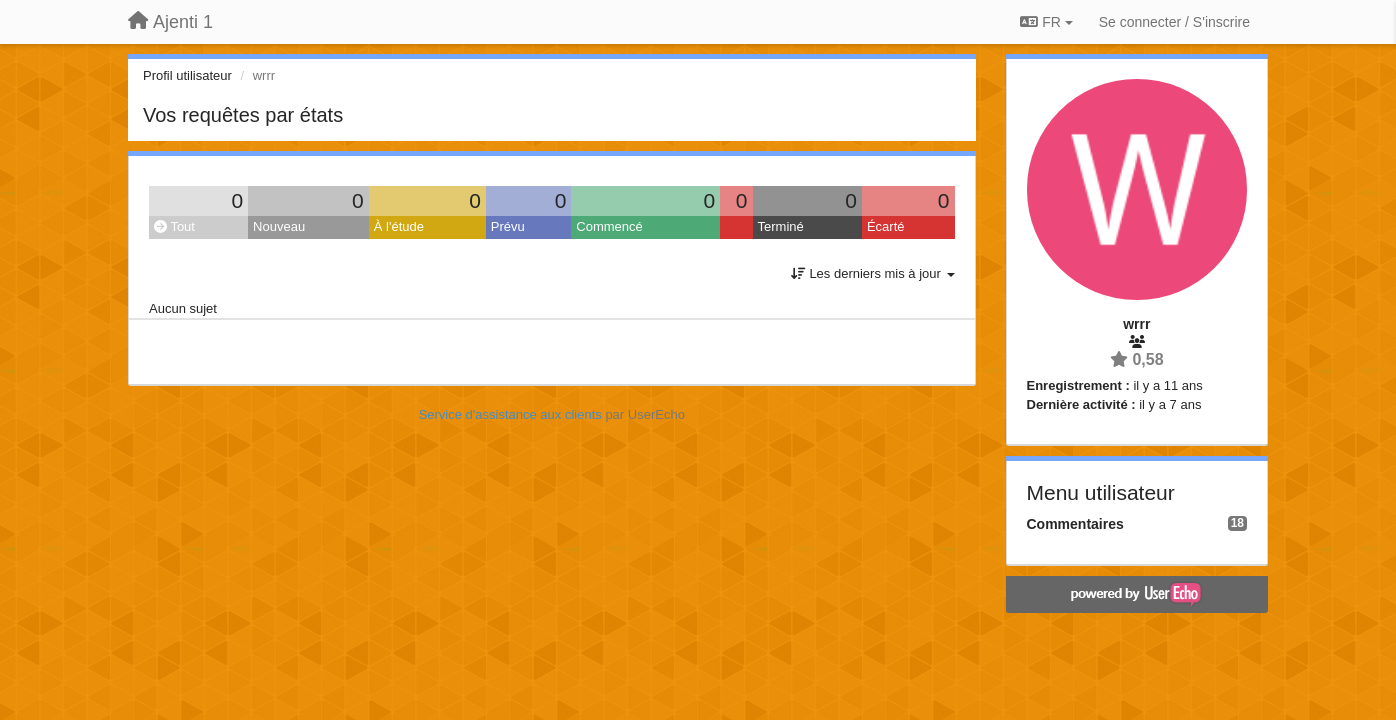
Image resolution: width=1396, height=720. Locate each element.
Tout (174, 226)
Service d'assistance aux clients (510, 414)
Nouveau (279, 226)
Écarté (886, 226)
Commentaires (1075, 524)
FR (1046, 22)
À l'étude (399, 226)
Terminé (781, 226)
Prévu (508, 226)
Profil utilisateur (187, 75)
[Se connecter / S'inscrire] (1174, 22)
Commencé (609, 226)
